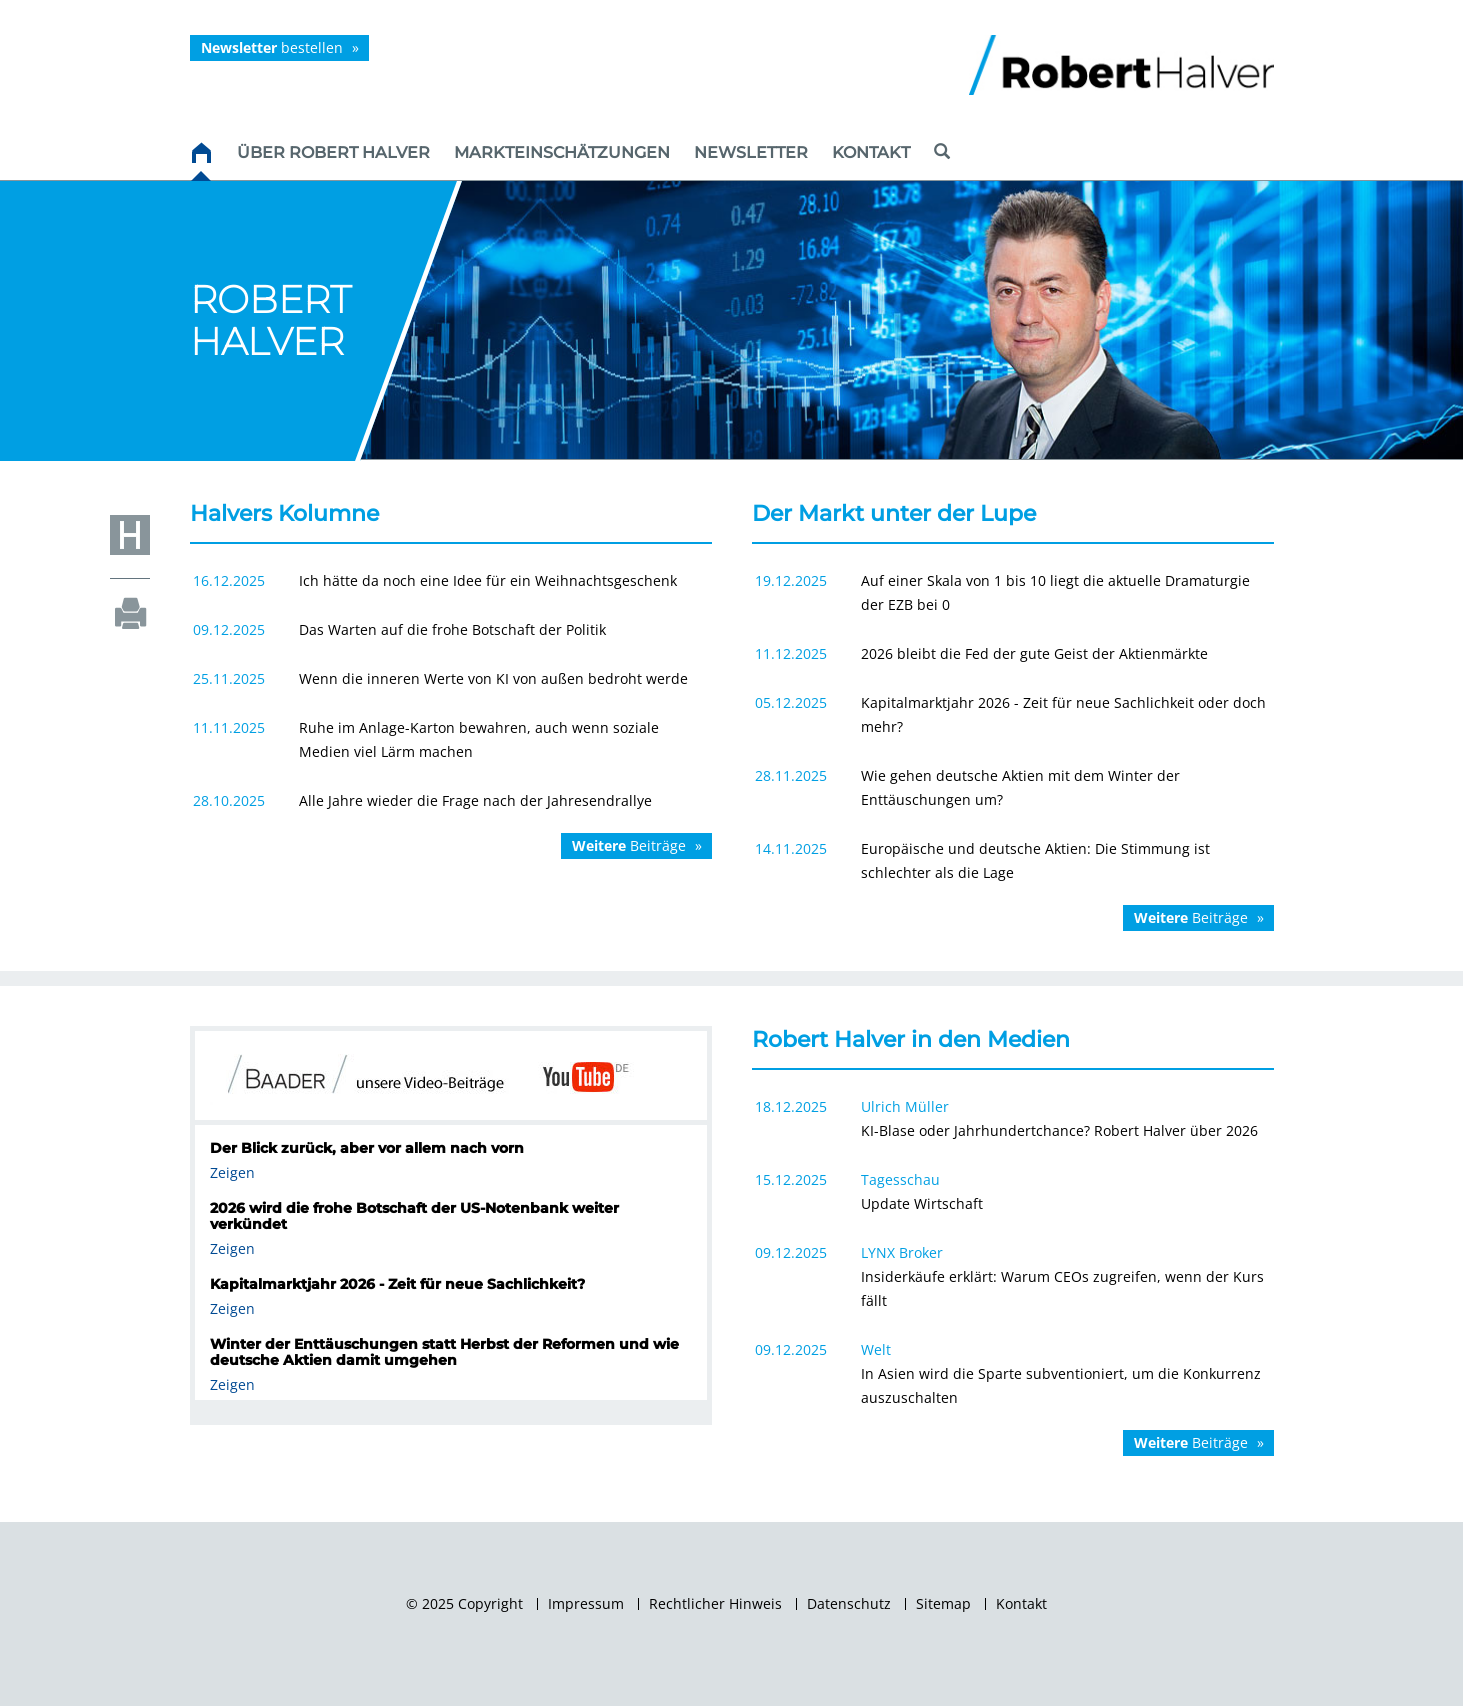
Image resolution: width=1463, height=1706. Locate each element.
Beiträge (629, 845)
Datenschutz (849, 1604)
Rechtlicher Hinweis (715, 1604)
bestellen (272, 47)
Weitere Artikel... (1012, 1468)
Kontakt (1021, 1604)
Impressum (586, 1604)
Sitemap (943, 1604)
